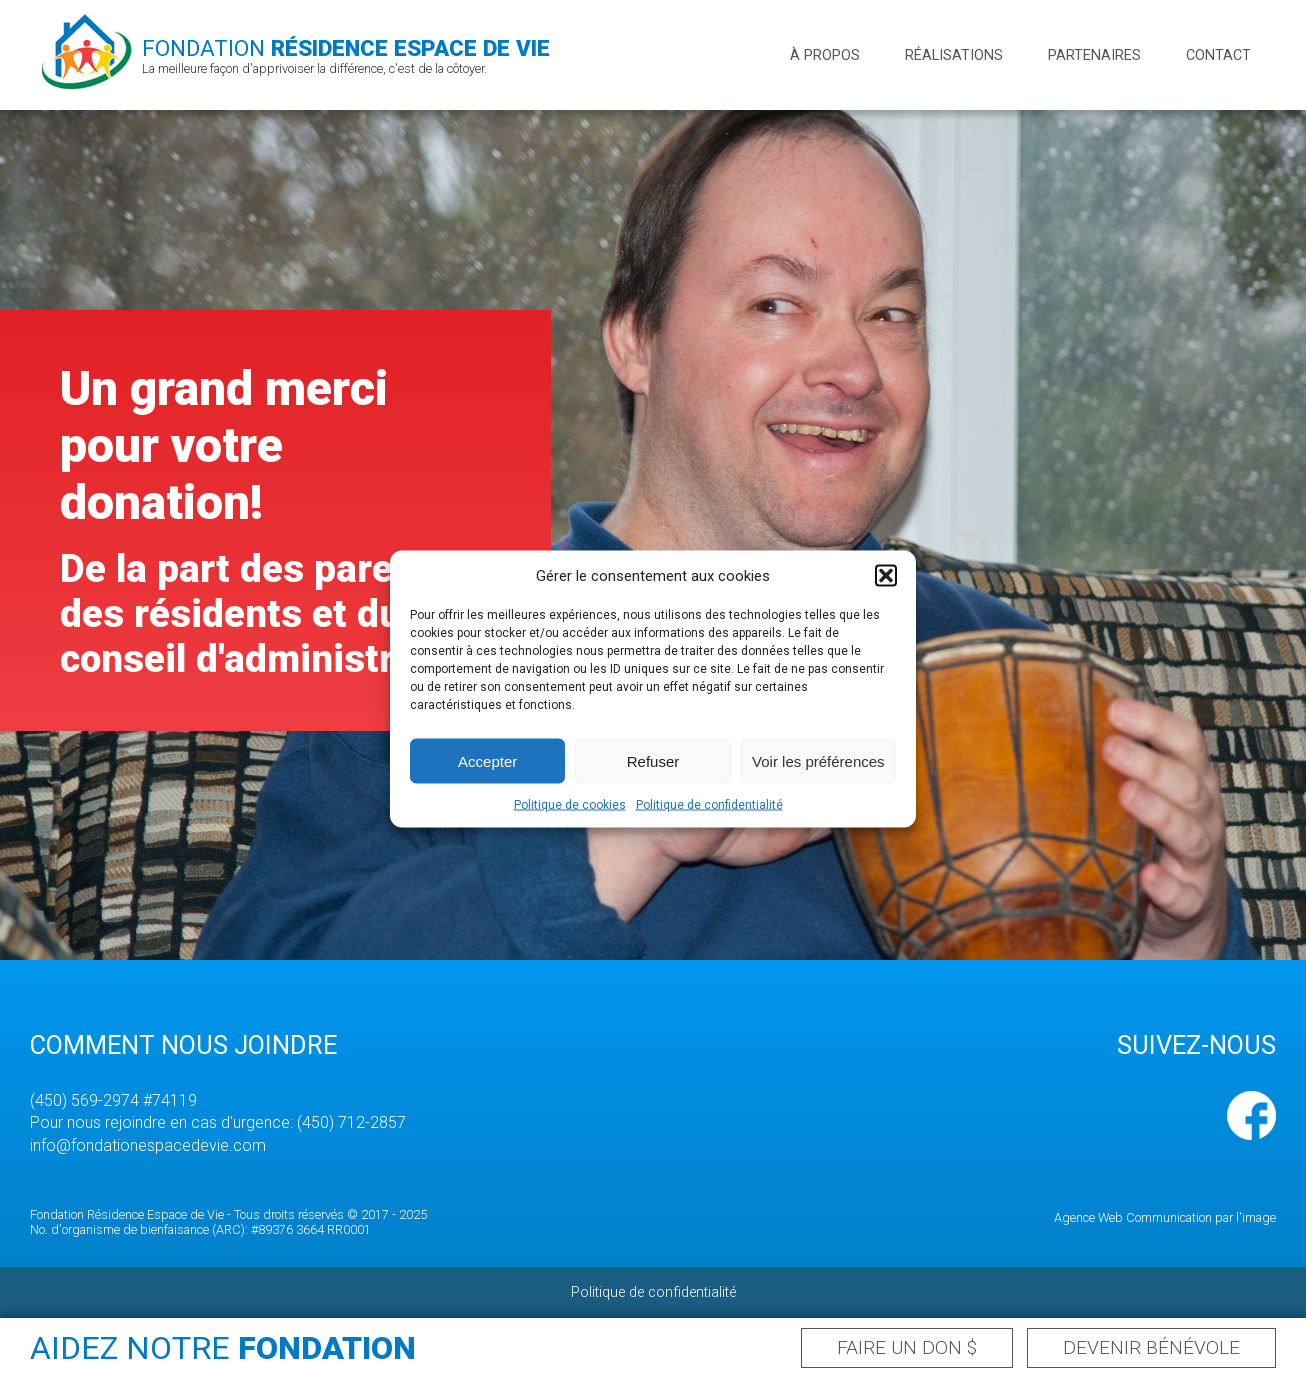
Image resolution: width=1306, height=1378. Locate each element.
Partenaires (1094, 55)
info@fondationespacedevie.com (148, 1145)
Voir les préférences (818, 760)
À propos (825, 55)
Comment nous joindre (183, 1045)
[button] (886, 576)
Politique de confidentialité (709, 805)
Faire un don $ (907, 1347)
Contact (1218, 55)
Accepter (487, 760)
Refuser (653, 760)
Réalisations (954, 55)
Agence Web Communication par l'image (1165, 1217)
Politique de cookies (570, 805)
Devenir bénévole (1151, 1347)
